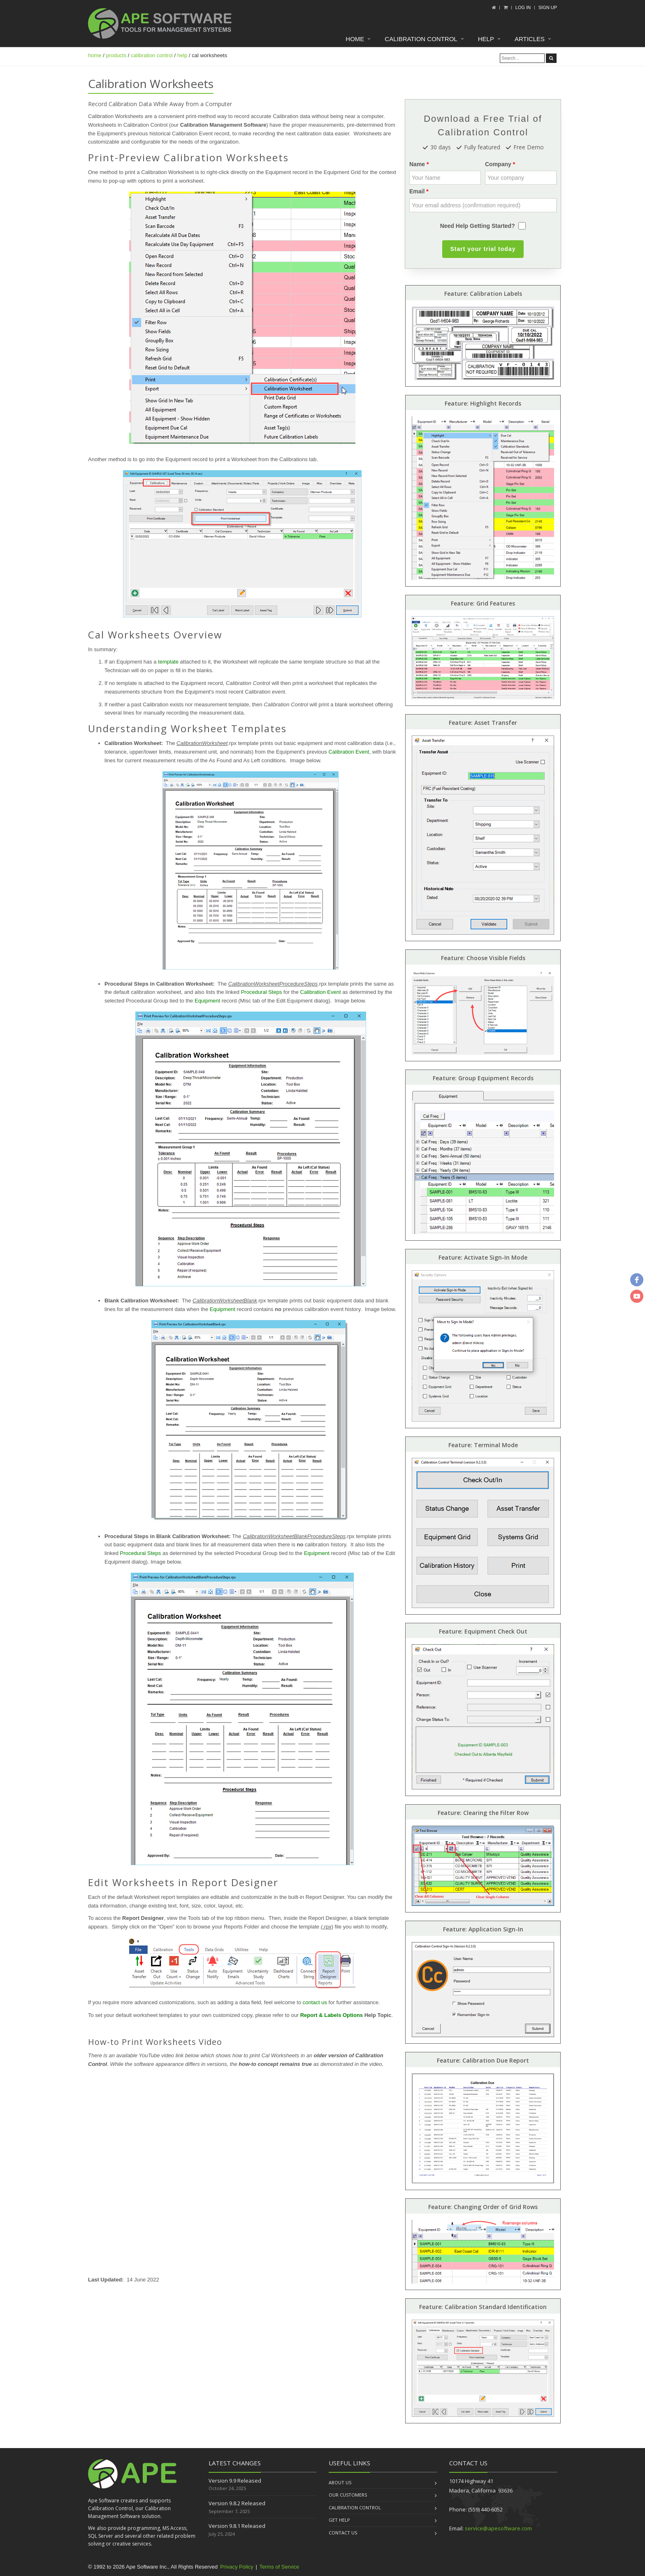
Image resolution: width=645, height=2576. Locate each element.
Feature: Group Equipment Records (483, 1078)
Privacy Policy (236, 2567)
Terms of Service (279, 2567)
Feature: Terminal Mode (483, 1445)
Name (417, 164)
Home (355, 38)
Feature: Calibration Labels (483, 293)
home (95, 55)
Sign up (547, 7)
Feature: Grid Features (483, 603)
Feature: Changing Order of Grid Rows (483, 2207)
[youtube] (636, 1296)
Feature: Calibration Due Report (483, 2060)
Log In (523, 7)
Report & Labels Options (331, 2015)
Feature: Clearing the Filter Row (483, 1813)
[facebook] (636, 1279)
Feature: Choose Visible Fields (483, 958)
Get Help (339, 2520)
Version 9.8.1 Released (237, 2526)
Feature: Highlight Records (483, 403)
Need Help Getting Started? (477, 226)
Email (417, 191)
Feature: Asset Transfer (483, 722)
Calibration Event (348, 752)
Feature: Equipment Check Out (483, 1631)
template (168, 662)
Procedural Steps (261, 992)
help (182, 55)
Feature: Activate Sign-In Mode (483, 1257)
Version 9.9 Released (235, 2480)
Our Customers (348, 2495)
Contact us (343, 2533)
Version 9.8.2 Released (237, 2503)
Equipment (207, 1001)
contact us (315, 2002)
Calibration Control (421, 38)
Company (498, 164)
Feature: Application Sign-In (483, 1929)
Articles (530, 38)
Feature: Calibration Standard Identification (483, 2307)
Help (486, 38)
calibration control (152, 55)
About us (340, 2482)
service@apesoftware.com (498, 2528)
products (116, 55)
